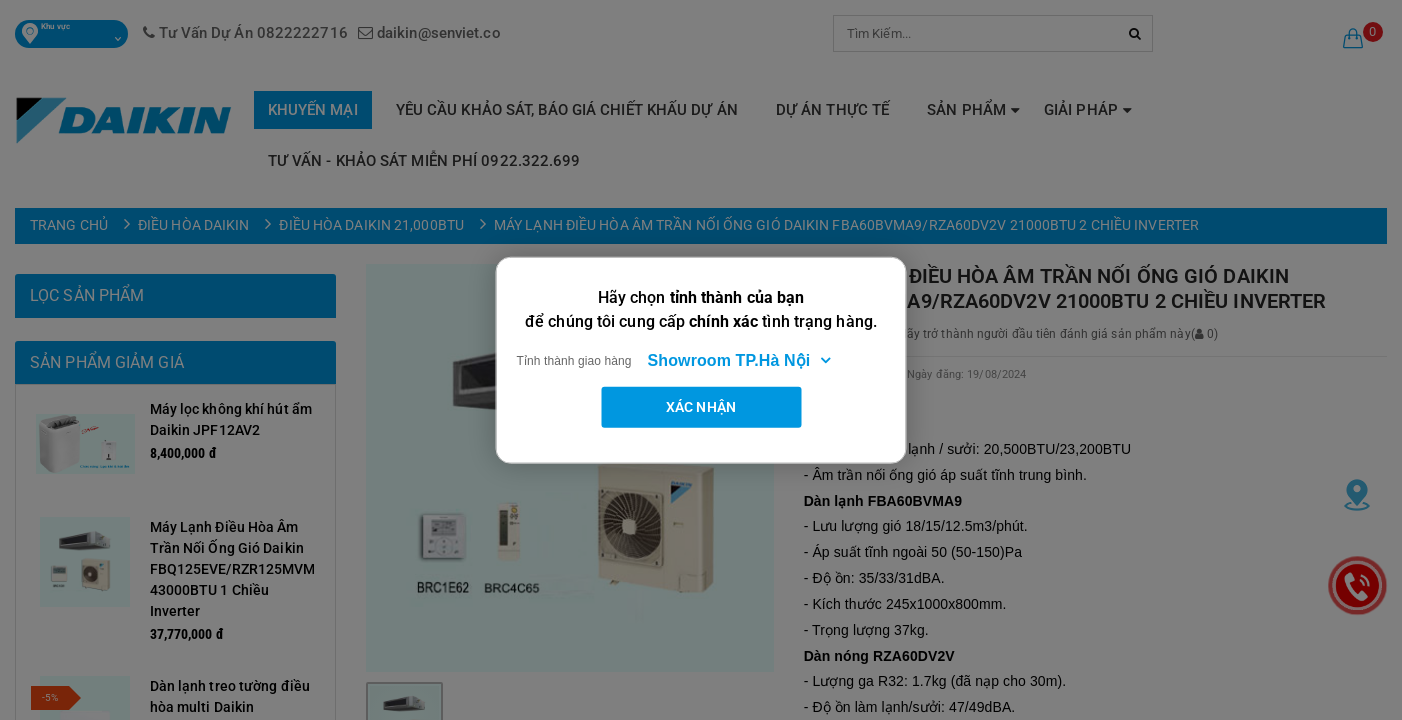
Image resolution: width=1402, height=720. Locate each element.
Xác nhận (701, 406)
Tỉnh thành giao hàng (574, 360)
